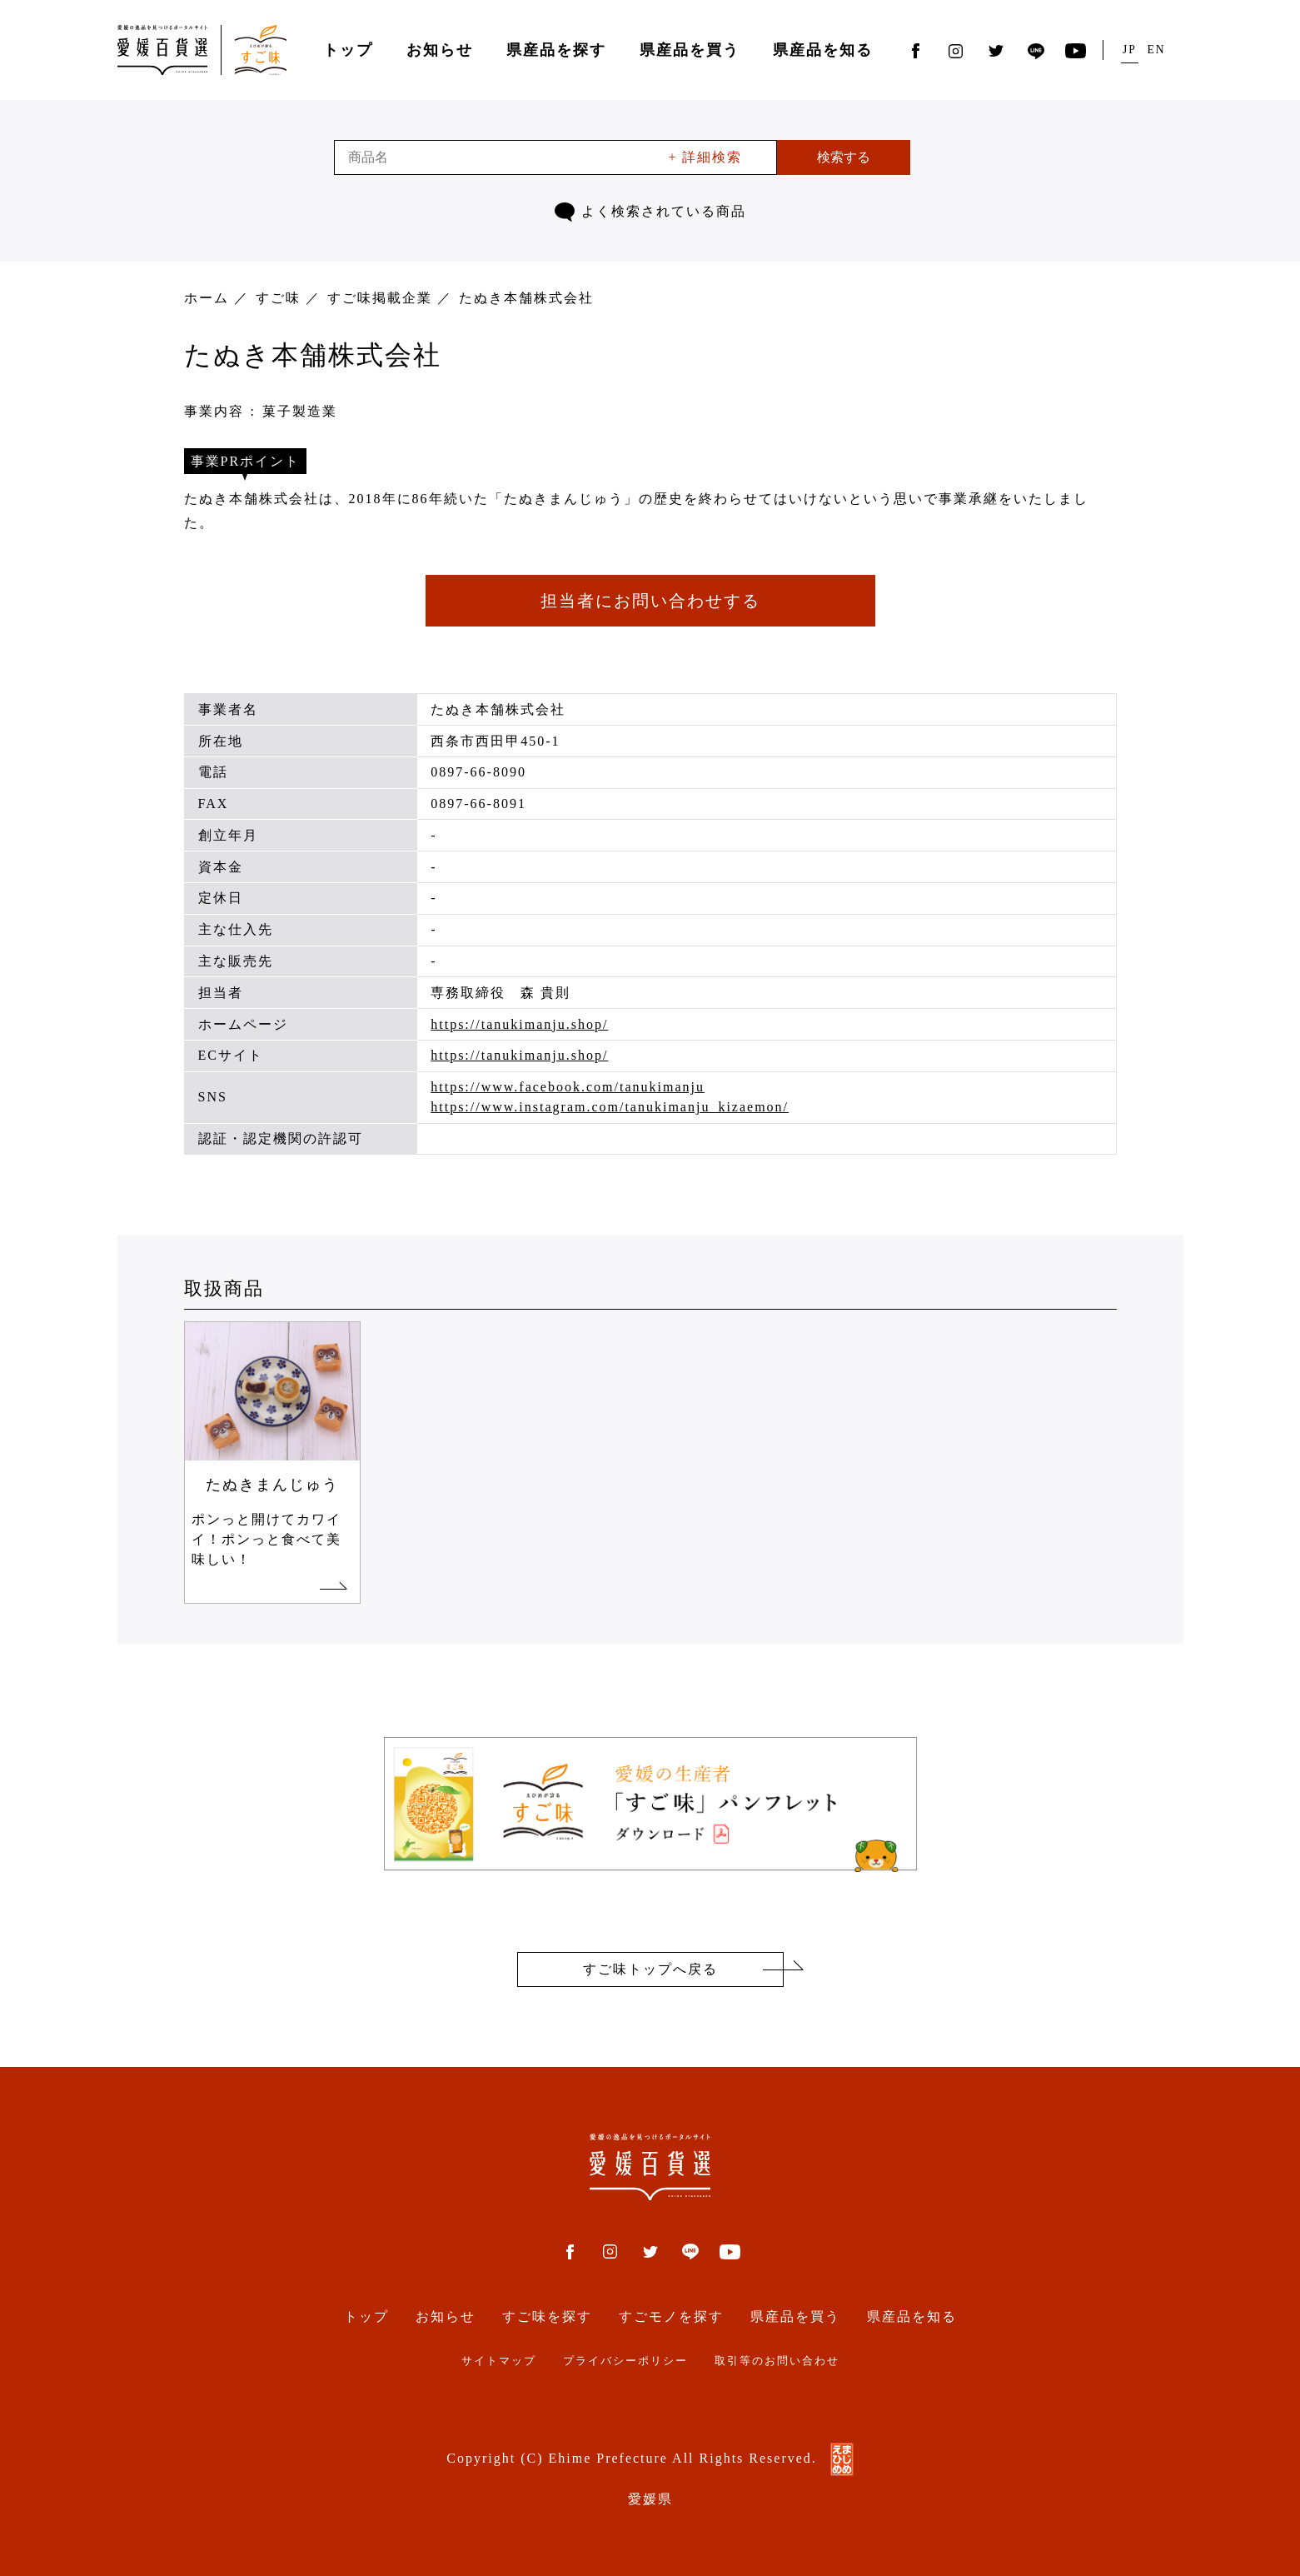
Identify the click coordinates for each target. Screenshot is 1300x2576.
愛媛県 (650, 2499)
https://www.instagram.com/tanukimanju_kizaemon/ (610, 1107)
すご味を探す (547, 2316)
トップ (348, 50)
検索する (843, 157)
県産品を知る (823, 50)
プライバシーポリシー (625, 2361)
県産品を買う (690, 50)
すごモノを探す (671, 2316)
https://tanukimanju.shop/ (519, 1024)
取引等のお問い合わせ (777, 2361)
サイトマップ (498, 2361)
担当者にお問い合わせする (650, 601)
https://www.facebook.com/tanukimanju (568, 1087)
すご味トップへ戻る (650, 1969)
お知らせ (439, 50)
